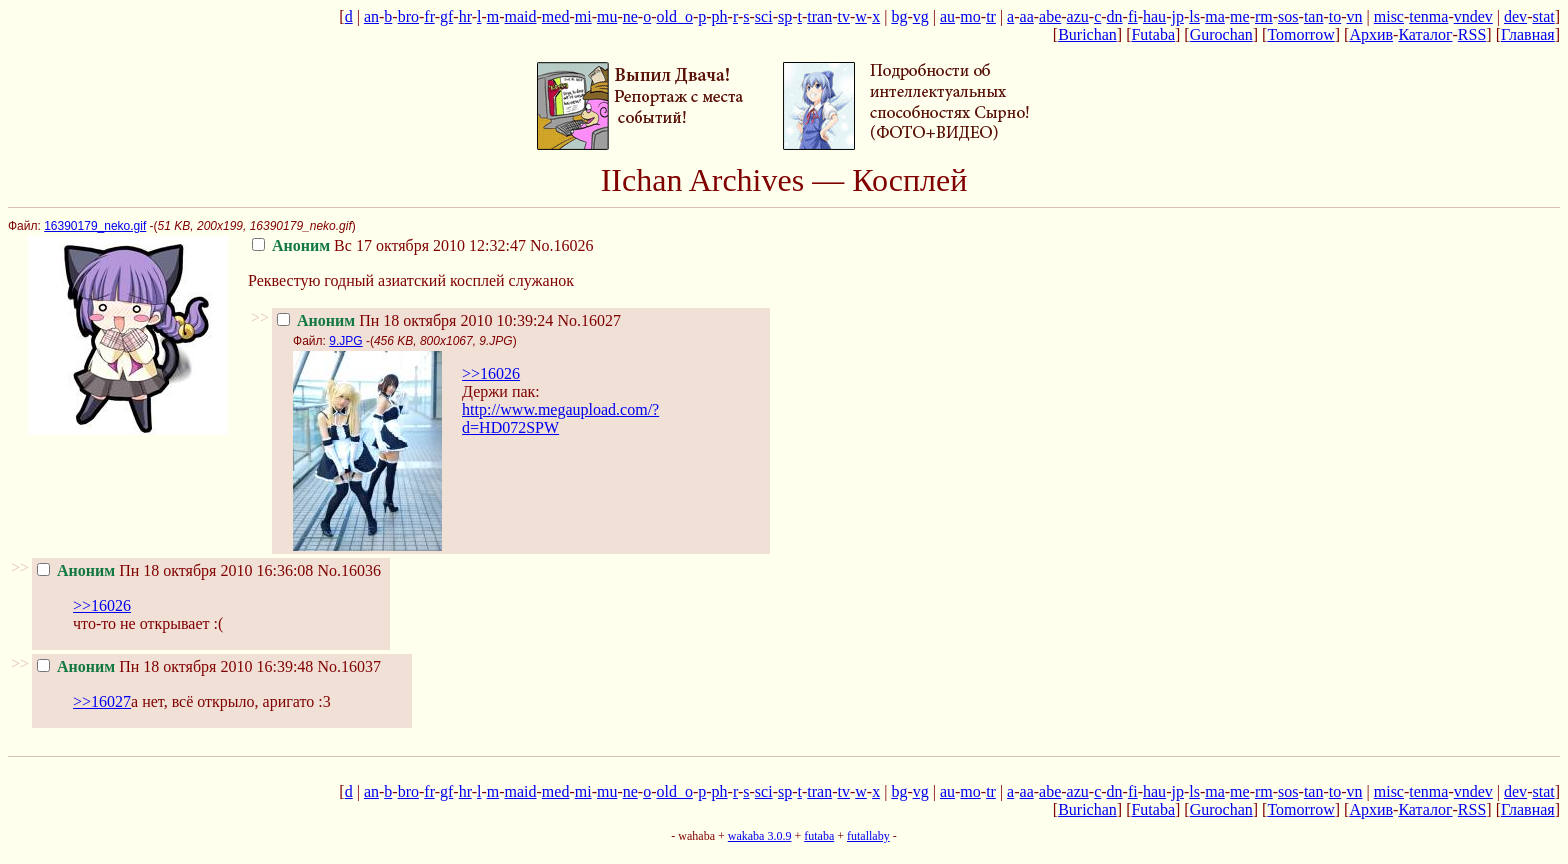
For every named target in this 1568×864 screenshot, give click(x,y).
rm (1264, 16)
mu (607, 16)
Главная (1528, 34)
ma (1215, 16)
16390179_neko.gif (95, 226)
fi (1133, 16)
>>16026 (491, 373)
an (371, 16)
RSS (1472, 34)
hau (1154, 16)
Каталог (1425, 34)
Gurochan (1221, 34)
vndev (1473, 16)
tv (844, 16)
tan (1314, 16)
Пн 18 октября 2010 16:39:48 (175, 666)
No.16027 (589, 320)
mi (583, 16)
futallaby (868, 836)
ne (630, 16)
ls (1194, 16)
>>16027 (102, 701)
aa (1027, 16)
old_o (675, 16)
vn (1355, 16)
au (947, 16)
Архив (1371, 34)
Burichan (1087, 34)
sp (785, 16)
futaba (819, 836)
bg (899, 16)
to (1335, 16)
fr (429, 16)
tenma (1428, 16)
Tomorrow (1300, 34)
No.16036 (349, 570)
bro (408, 16)
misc (1389, 16)
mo (970, 16)
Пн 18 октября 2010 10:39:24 (415, 320)
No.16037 (349, 666)
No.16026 (562, 245)
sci (764, 16)
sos (1288, 16)
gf (446, 16)
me (1240, 16)
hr (465, 16)
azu (1078, 16)
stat (1543, 16)
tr (991, 16)
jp (1177, 16)
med (556, 16)
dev (1515, 16)
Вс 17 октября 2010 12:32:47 (389, 245)
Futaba (1153, 34)
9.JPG (345, 341)
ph (720, 16)
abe (1050, 16)
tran (819, 16)
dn (1115, 16)
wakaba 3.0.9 (760, 836)
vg (921, 16)
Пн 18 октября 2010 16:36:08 (175, 570)
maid (521, 16)
